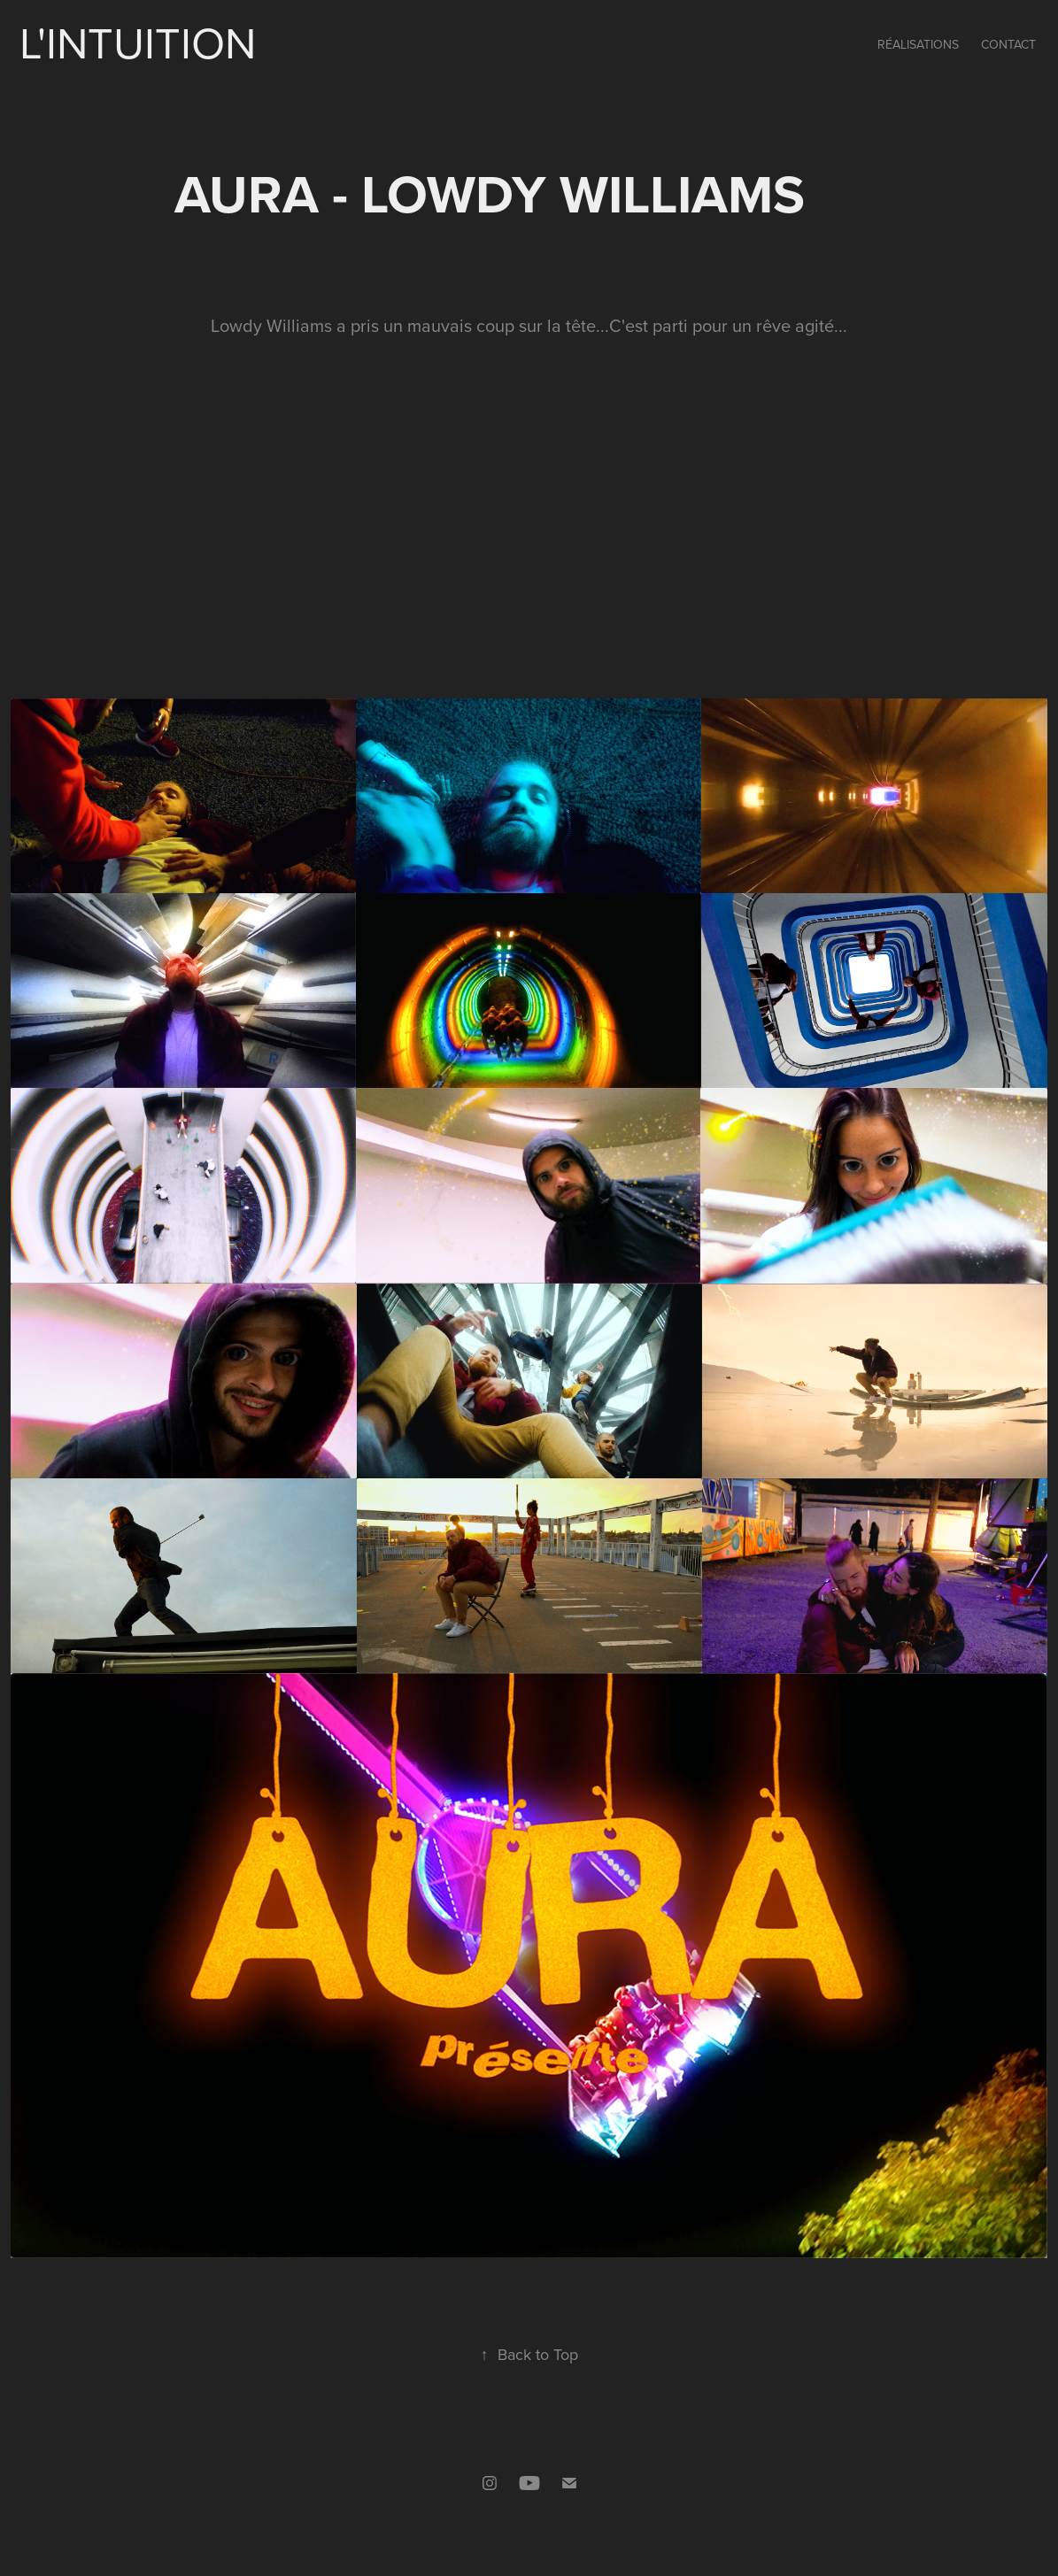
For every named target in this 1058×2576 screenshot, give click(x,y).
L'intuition (137, 42)
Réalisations (918, 44)
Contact (1008, 44)
